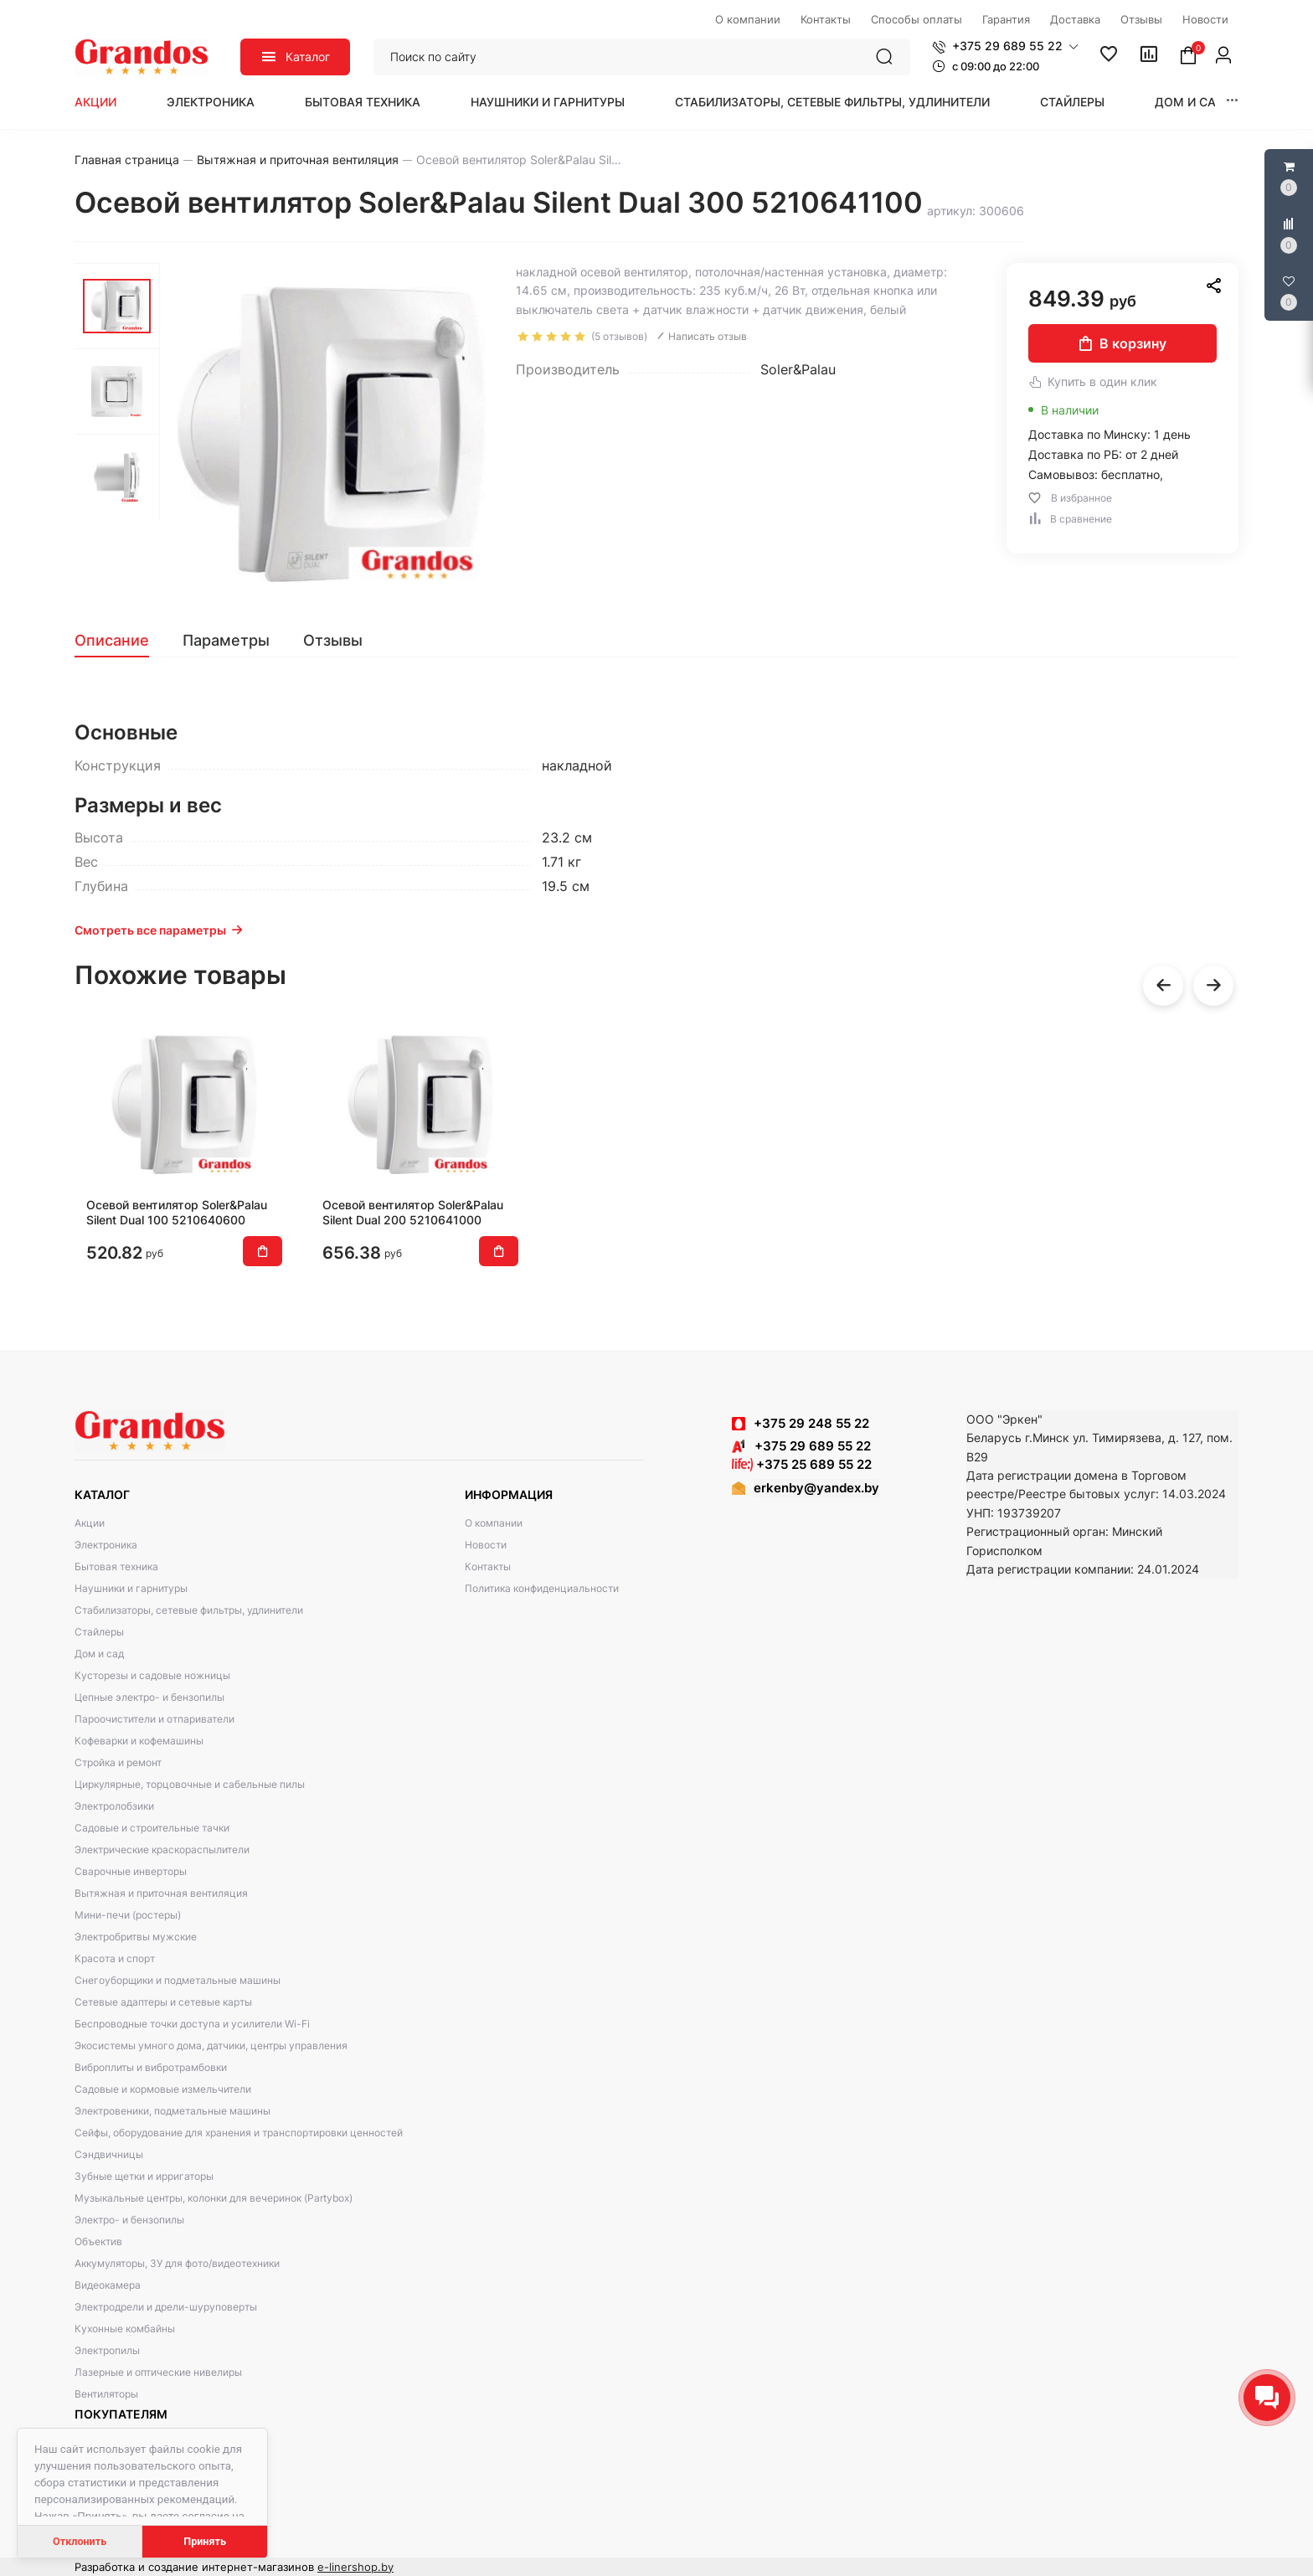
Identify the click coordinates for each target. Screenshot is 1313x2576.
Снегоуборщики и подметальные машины (178, 1980)
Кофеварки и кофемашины (139, 1740)
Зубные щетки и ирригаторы (144, 2176)
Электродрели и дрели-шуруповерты (166, 2306)
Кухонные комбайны (125, 2328)
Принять (204, 2541)
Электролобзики (114, 1806)
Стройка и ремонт (118, 1762)
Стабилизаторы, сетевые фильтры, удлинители (832, 102)
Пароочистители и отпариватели (154, 1719)
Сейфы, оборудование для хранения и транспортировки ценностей (239, 2132)
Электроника (211, 102)
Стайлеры (1072, 102)
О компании (494, 1523)
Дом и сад (1190, 102)
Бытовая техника (362, 102)
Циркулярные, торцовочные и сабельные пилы (190, 1784)
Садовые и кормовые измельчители (163, 2089)
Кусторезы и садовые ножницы (152, 1675)
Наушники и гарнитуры (548, 102)
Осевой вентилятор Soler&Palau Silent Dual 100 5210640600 (176, 1212)
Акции (95, 102)
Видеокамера (108, 2285)
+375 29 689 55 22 (801, 1446)
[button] (1005, 46)
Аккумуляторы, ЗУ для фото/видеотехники (177, 2263)
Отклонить (79, 2541)
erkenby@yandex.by (816, 1488)
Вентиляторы (106, 2394)
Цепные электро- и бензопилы (149, 1697)
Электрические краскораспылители (162, 1849)
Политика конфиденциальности (542, 1588)
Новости (486, 1544)
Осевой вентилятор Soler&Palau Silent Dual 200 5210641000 (412, 1212)
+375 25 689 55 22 (802, 1464)
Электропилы (107, 2350)
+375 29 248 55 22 (811, 1423)
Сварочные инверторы (131, 1871)
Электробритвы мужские (136, 1936)
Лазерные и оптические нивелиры (158, 2372)
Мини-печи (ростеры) (128, 1915)
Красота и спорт (115, 1958)
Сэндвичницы (109, 2154)
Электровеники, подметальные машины (172, 2111)
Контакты (488, 1566)
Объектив (98, 2241)
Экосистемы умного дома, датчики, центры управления (211, 2045)
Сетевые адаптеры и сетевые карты (163, 2002)
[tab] (120, 640)
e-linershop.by (355, 2566)
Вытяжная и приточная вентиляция (161, 1893)
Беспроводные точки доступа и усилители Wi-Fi (192, 2023)
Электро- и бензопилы (129, 2219)
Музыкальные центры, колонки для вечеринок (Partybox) (214, 2198)
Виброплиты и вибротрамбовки (151, 2067)
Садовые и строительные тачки (152, 1827)
